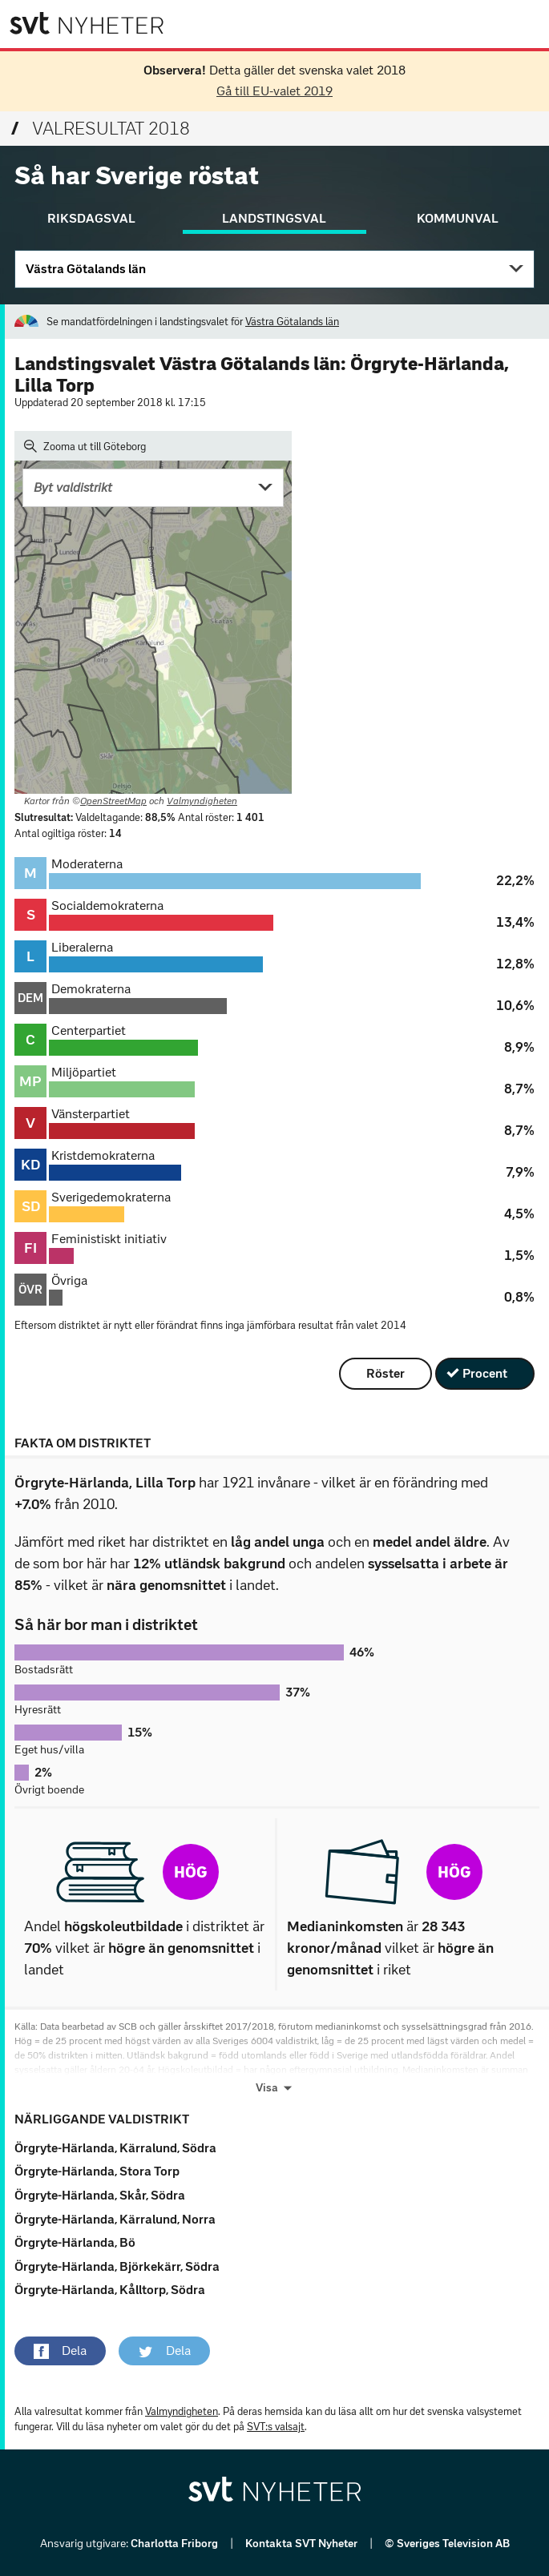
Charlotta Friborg (175, 2543)
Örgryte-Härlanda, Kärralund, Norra (115, 2219)
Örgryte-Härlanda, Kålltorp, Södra (109, 2289)
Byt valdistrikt (73, 487)
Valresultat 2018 (100, 128)
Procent (484, 1373)
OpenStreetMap (113, 801)
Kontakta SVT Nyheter (302, 2543)
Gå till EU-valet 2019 (274, 91)
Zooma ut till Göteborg (85, 446)
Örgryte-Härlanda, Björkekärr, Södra (117, 2266)
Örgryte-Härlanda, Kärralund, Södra (115, 2147)
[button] (60, 2351)
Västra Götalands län (86, 268)
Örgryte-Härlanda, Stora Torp (97, 2171)
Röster (385, 1373)
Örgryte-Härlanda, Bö (74, 2242)
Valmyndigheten (202, 801)
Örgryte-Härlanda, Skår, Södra (99, 2195)
